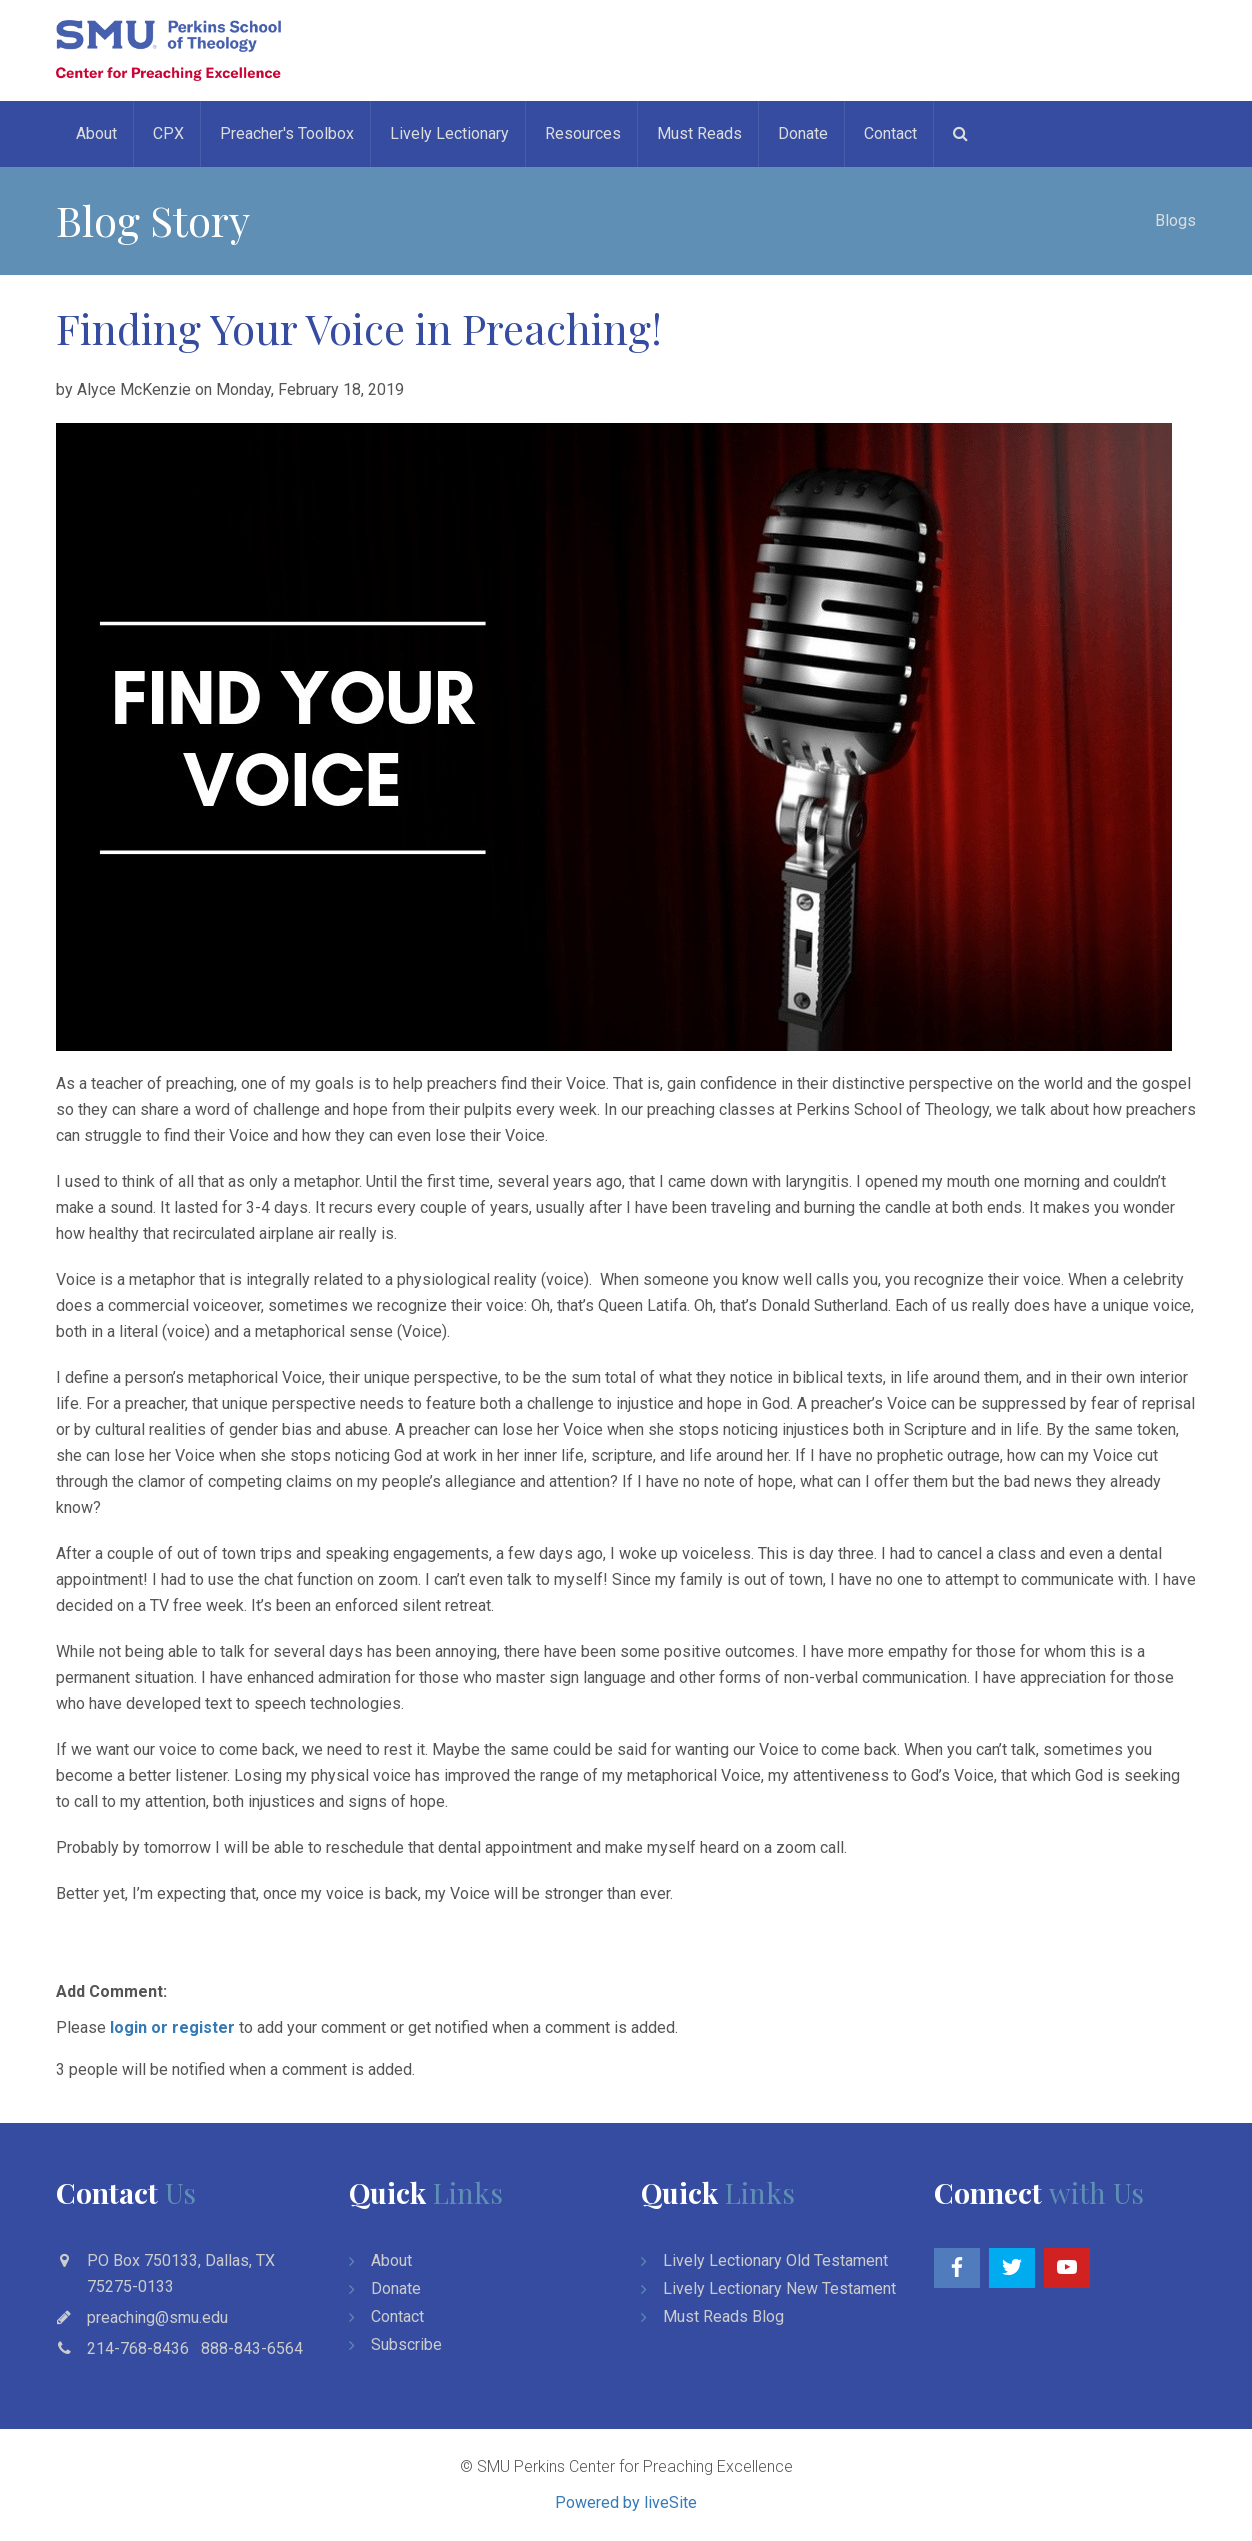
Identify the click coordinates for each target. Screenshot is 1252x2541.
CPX (168, 133)
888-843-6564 (252, 2348)
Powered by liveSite (626, 2502)
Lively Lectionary (449, 133)
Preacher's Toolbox (287, 133)
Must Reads (699, 133)
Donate (803, 133)
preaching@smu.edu (157, 2317)
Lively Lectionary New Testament (779, 2288)
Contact (890, 133)
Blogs (1175, 220)
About (96, 133)
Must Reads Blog (723, 2316)
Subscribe (406, 2344)
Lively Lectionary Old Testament (775, 2260)
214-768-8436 (138, 2348)
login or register (172, 2027)
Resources (583, 133)
